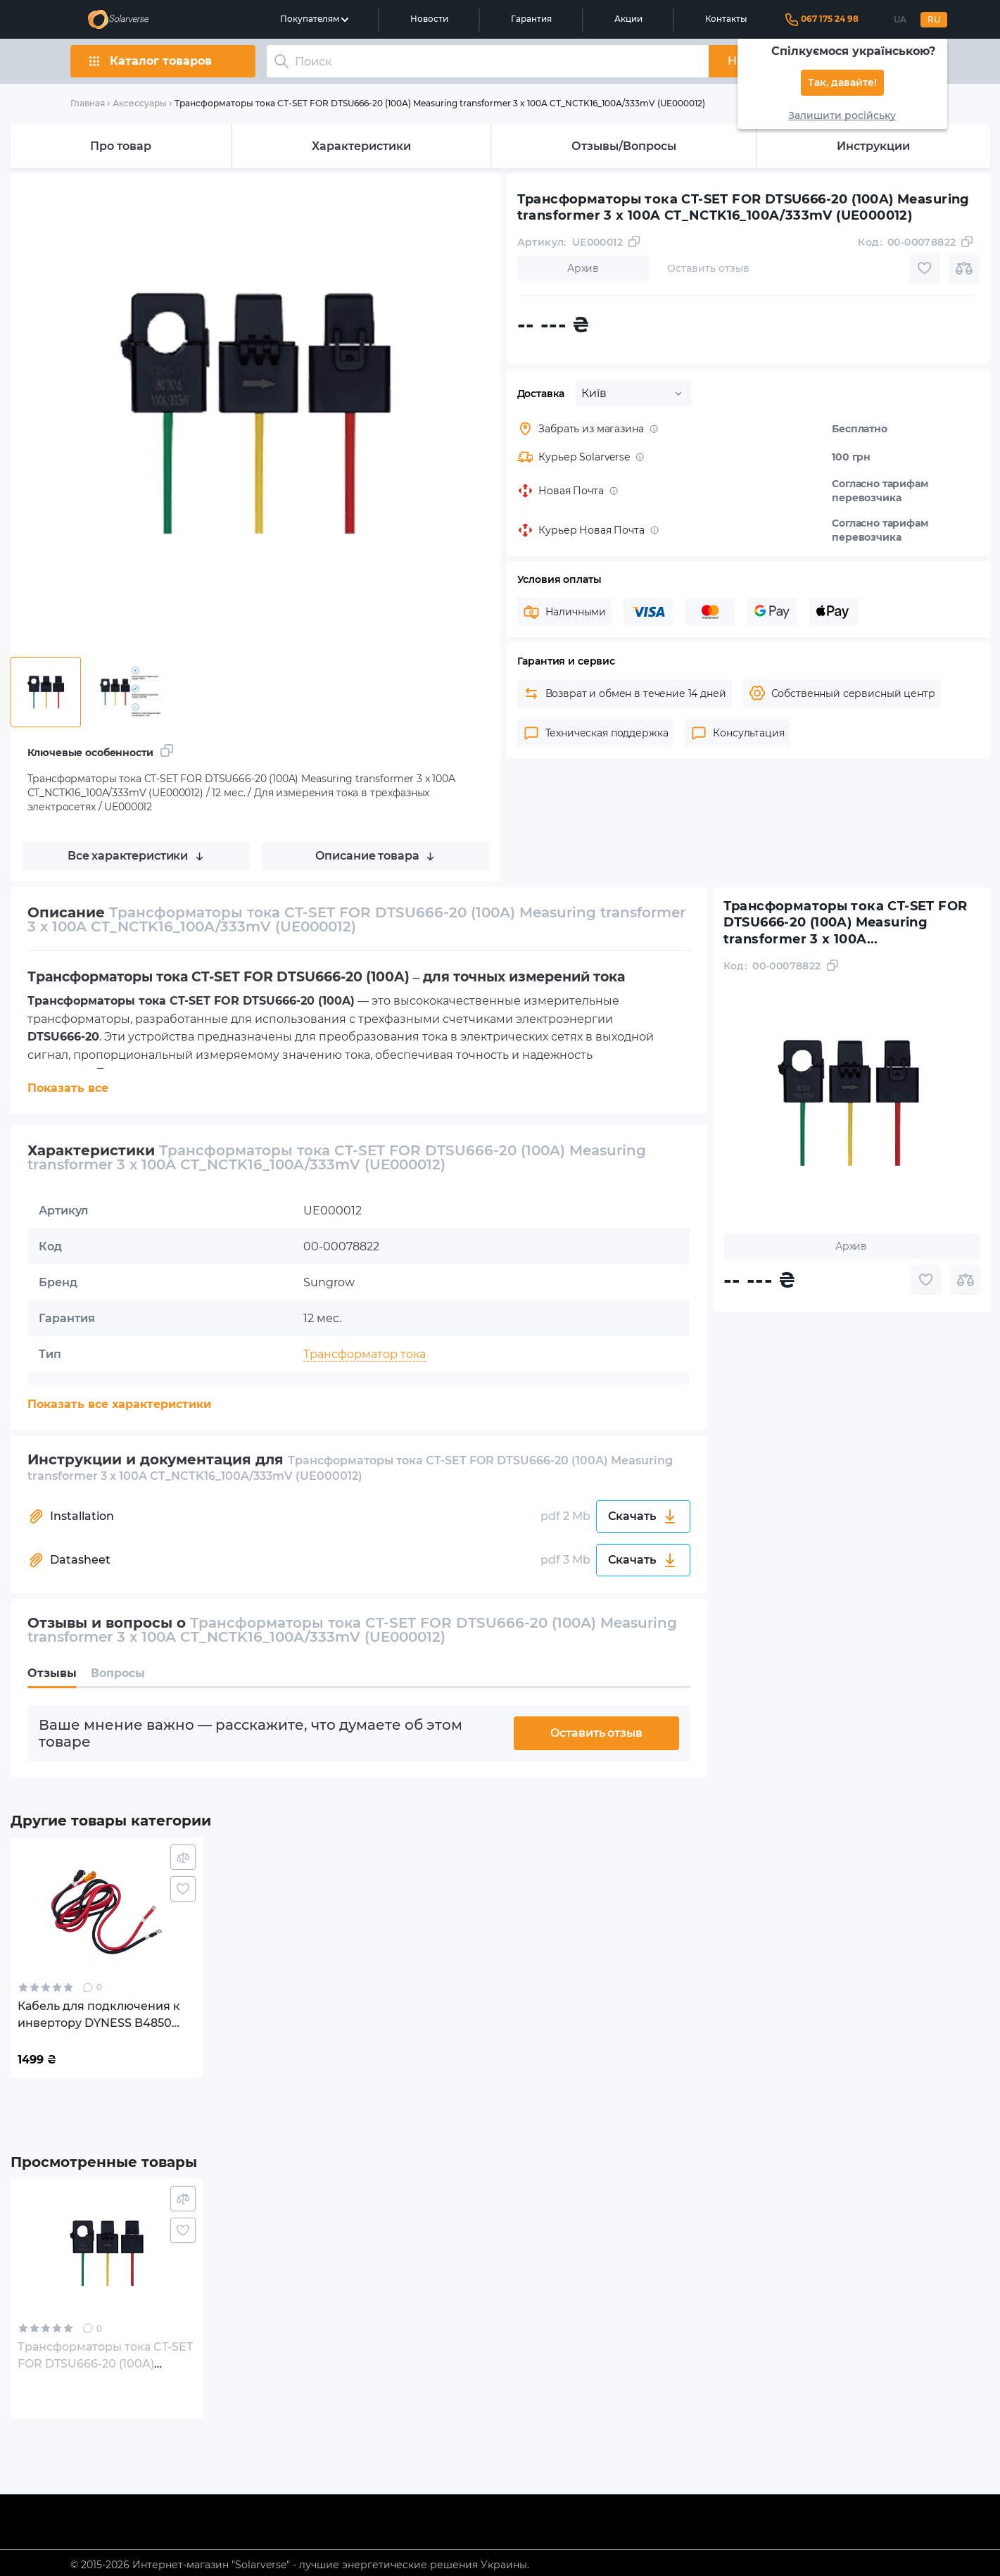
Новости (429, 19)
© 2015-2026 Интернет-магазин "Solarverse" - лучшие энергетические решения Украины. (299, 2564)
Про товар (120, 146)
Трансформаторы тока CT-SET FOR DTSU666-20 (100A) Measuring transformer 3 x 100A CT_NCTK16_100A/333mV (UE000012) (440, 103)
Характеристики (361, 146)
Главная (87, 103)
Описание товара (375, 855)
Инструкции (873, 146)
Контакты (726, 19)
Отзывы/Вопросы (623, 146)
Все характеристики (135, 855)
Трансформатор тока (364, 1354)
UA (900, 20)
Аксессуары (140, 103)
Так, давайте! (842, 83)
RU (934, 20)
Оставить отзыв (596, 1733)
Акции (628, 19)
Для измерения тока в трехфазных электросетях (446, 1426)
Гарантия (531, 19)
